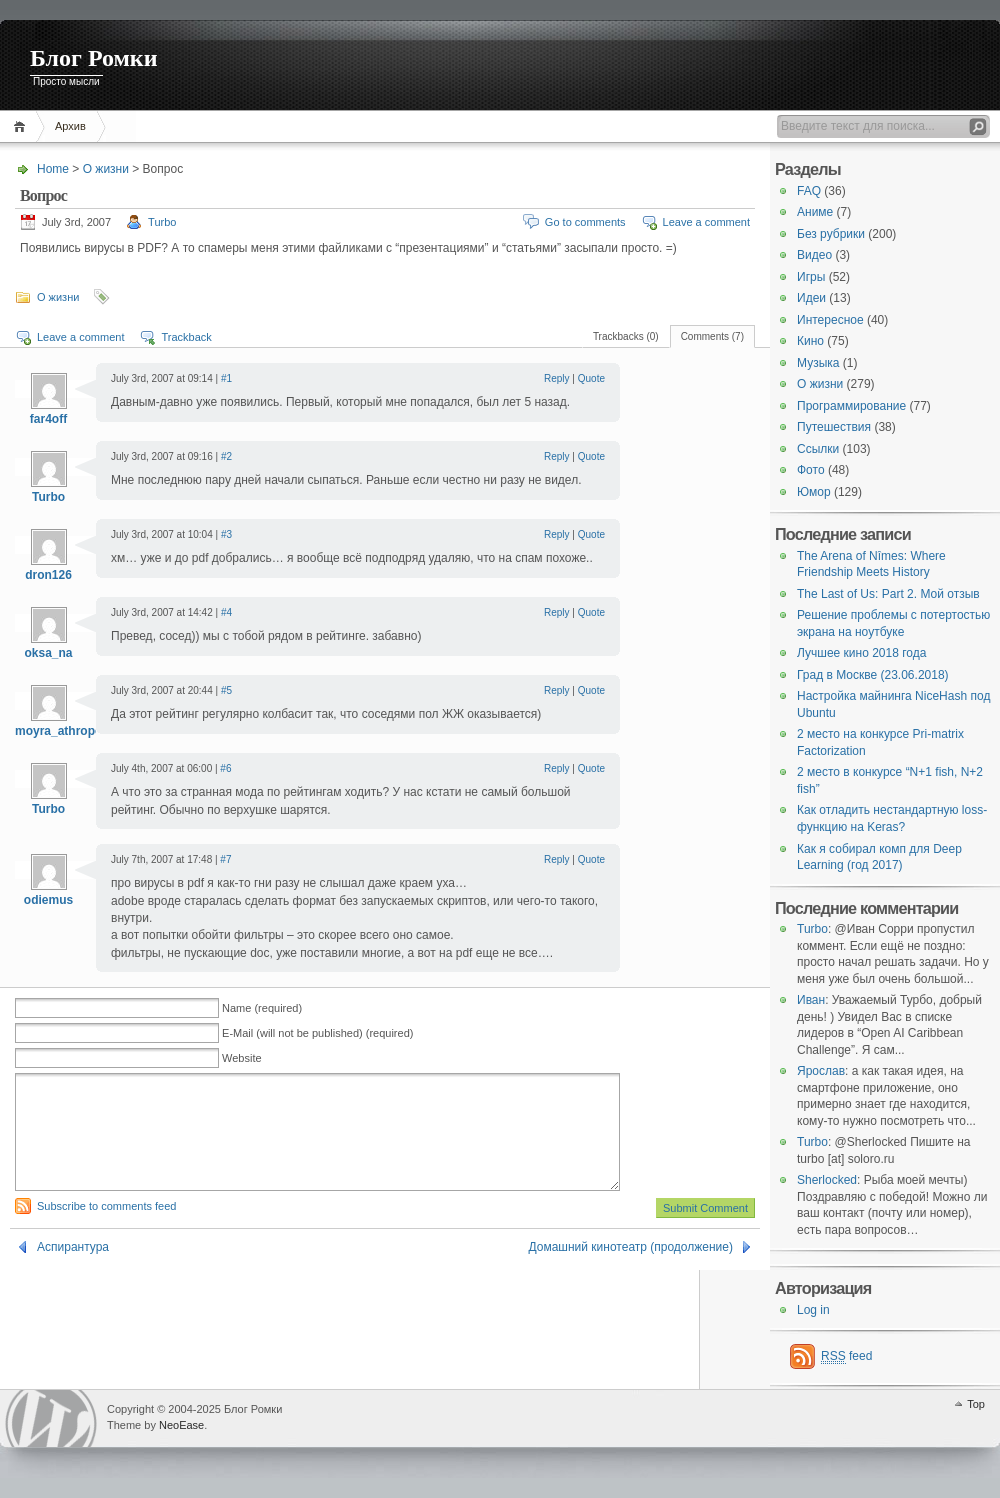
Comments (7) (712, 336)
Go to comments (585, 222)
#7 (225, 859)
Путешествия (834, 427)
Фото (811, 470)
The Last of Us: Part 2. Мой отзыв (888, 594)
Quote (591, 378)
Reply (557, 378)
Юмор (814, 492)
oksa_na (48, 653)
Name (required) (262, 1008)
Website (242, 1058)
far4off (48, 419)
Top (976, 1404)
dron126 (48, 575)
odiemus (48, 900)
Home (22, 126)
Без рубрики (831, 234)
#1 (226, 378)
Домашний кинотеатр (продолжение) (631, 1271)
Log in (813, 1310)
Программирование (851, 406)
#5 (226, 690)
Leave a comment (706, 222)
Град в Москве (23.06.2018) (873, 675)
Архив (70, 126)
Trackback (186, 337)
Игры (811, 277)
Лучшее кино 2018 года (861, 653)
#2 (226, 456)
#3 (226, 534)
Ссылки (818, 449)
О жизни (106, 169)
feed (846, 1356)
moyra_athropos (62, 731)
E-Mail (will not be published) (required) (317, 1033)
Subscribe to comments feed (106, 1230)
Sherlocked (827, 1180)
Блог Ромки (94, 58)
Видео (814, 255)
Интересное (830, 320)
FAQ (809, 191)
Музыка (818, 363)
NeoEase (181, 1425)
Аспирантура (73, 1271)
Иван (811, 1000)
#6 (225, 768)
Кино (810, 341)
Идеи (811, 298)
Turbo (162, 222)
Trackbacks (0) (626, 336)
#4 (226, 612)
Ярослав (821, 1071)
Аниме (815, 212)
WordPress (51, 1418)
